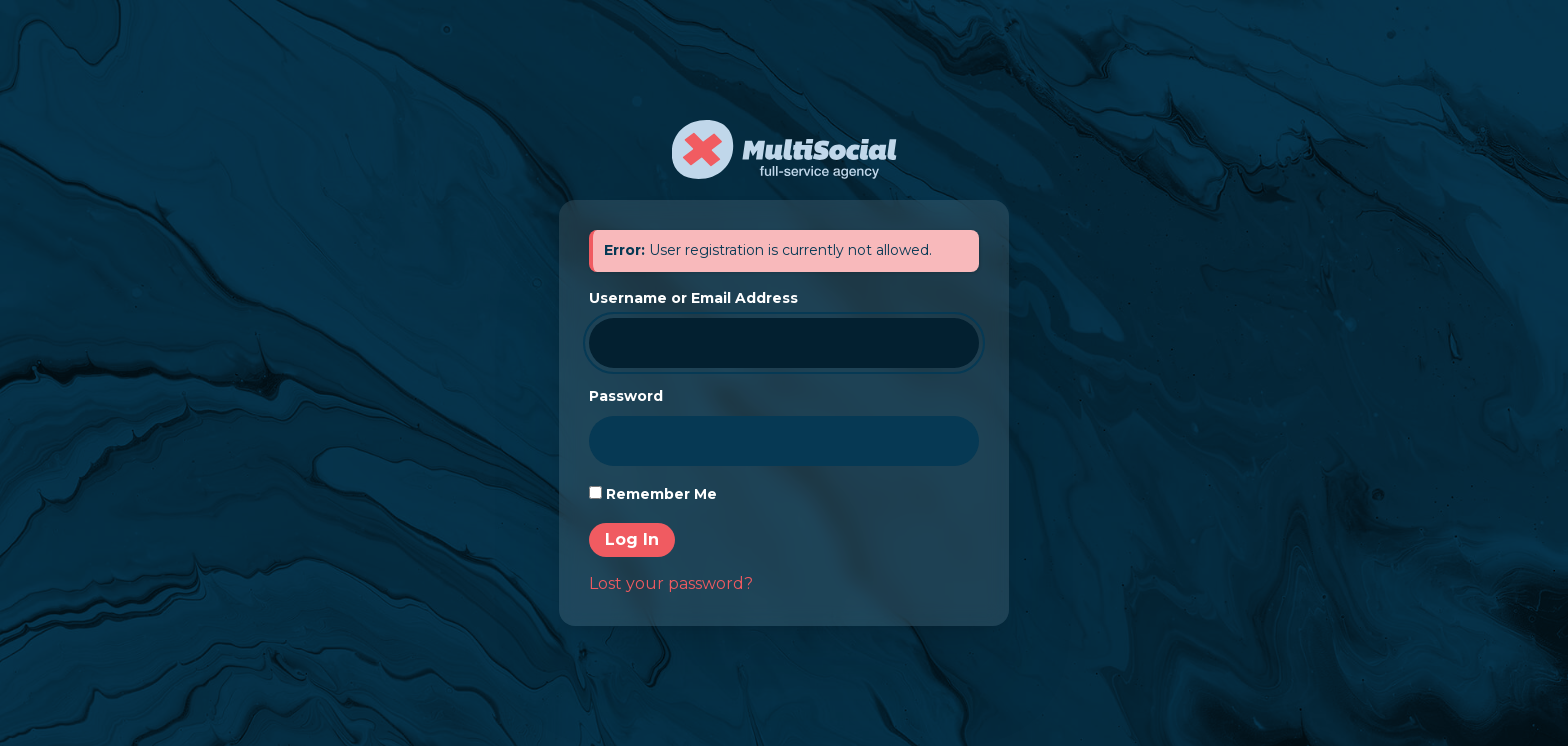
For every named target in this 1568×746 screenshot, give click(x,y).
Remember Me (661, 494)
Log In (632, 539)
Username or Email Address (693, 298)
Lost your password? (671, 583)
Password (626, 396)
